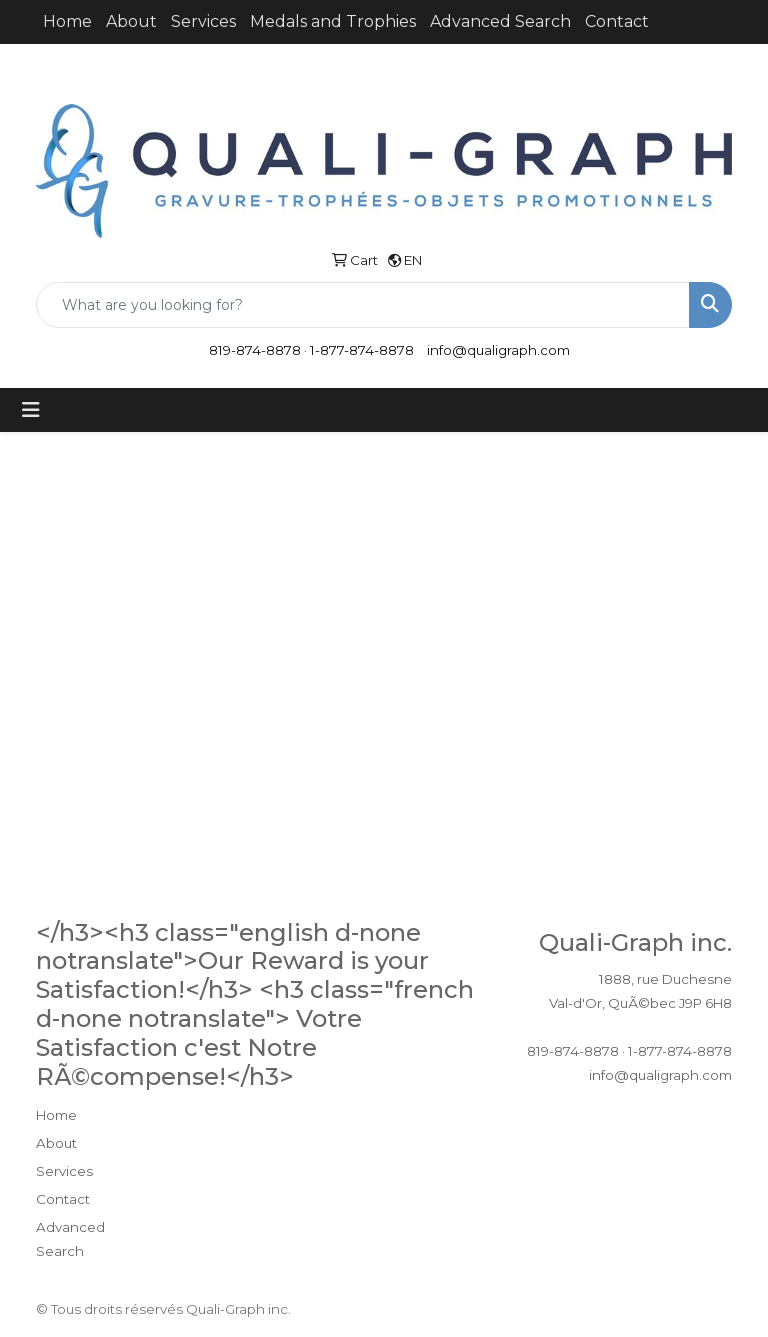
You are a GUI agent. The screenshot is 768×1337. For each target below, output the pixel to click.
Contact (617, 21)
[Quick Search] (363, 305)
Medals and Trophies (333, 21)
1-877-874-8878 (362, 350)
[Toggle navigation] (31, 410)
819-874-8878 (255, 350)
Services (203, 21)
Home (67, 21)
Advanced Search (500, 21)
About (131, 21)
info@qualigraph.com (498, 350)
